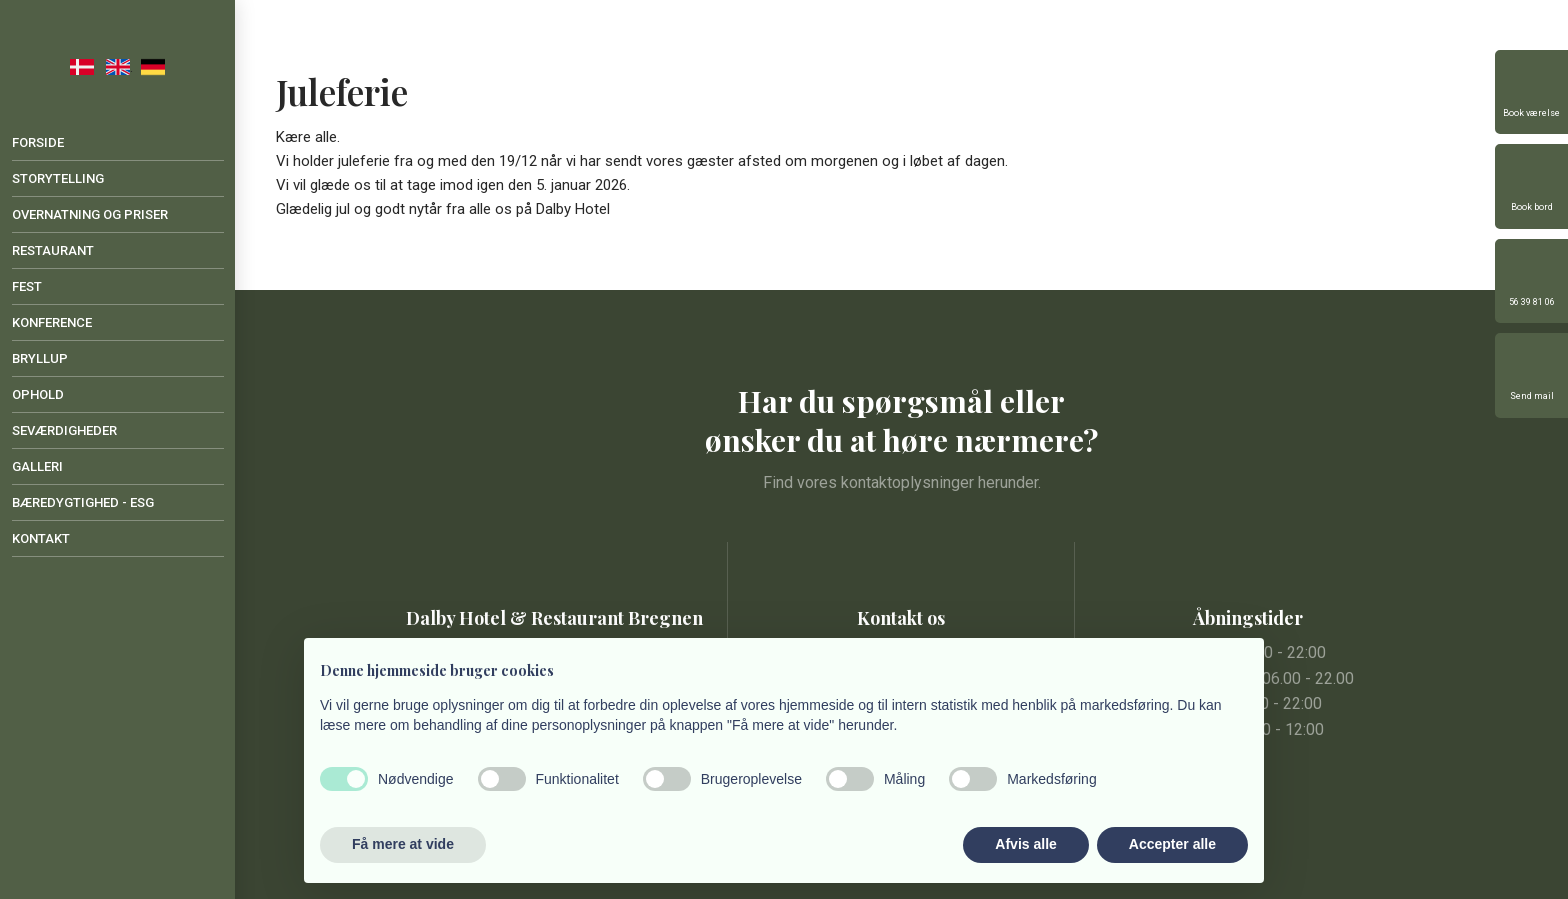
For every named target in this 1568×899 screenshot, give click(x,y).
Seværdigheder (64, 430)
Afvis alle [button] (1025, 844)
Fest (27, 286)
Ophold (38, 394)
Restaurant (53, 250)
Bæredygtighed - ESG (83, 502)
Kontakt (41, 538)
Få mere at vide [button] (403, 844)
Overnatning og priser (90, 214)
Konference (52, 322)
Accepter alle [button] (1172, 844)
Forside (38, 142)
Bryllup (40, 358)
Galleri (37, 466)
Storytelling (58, 178)
